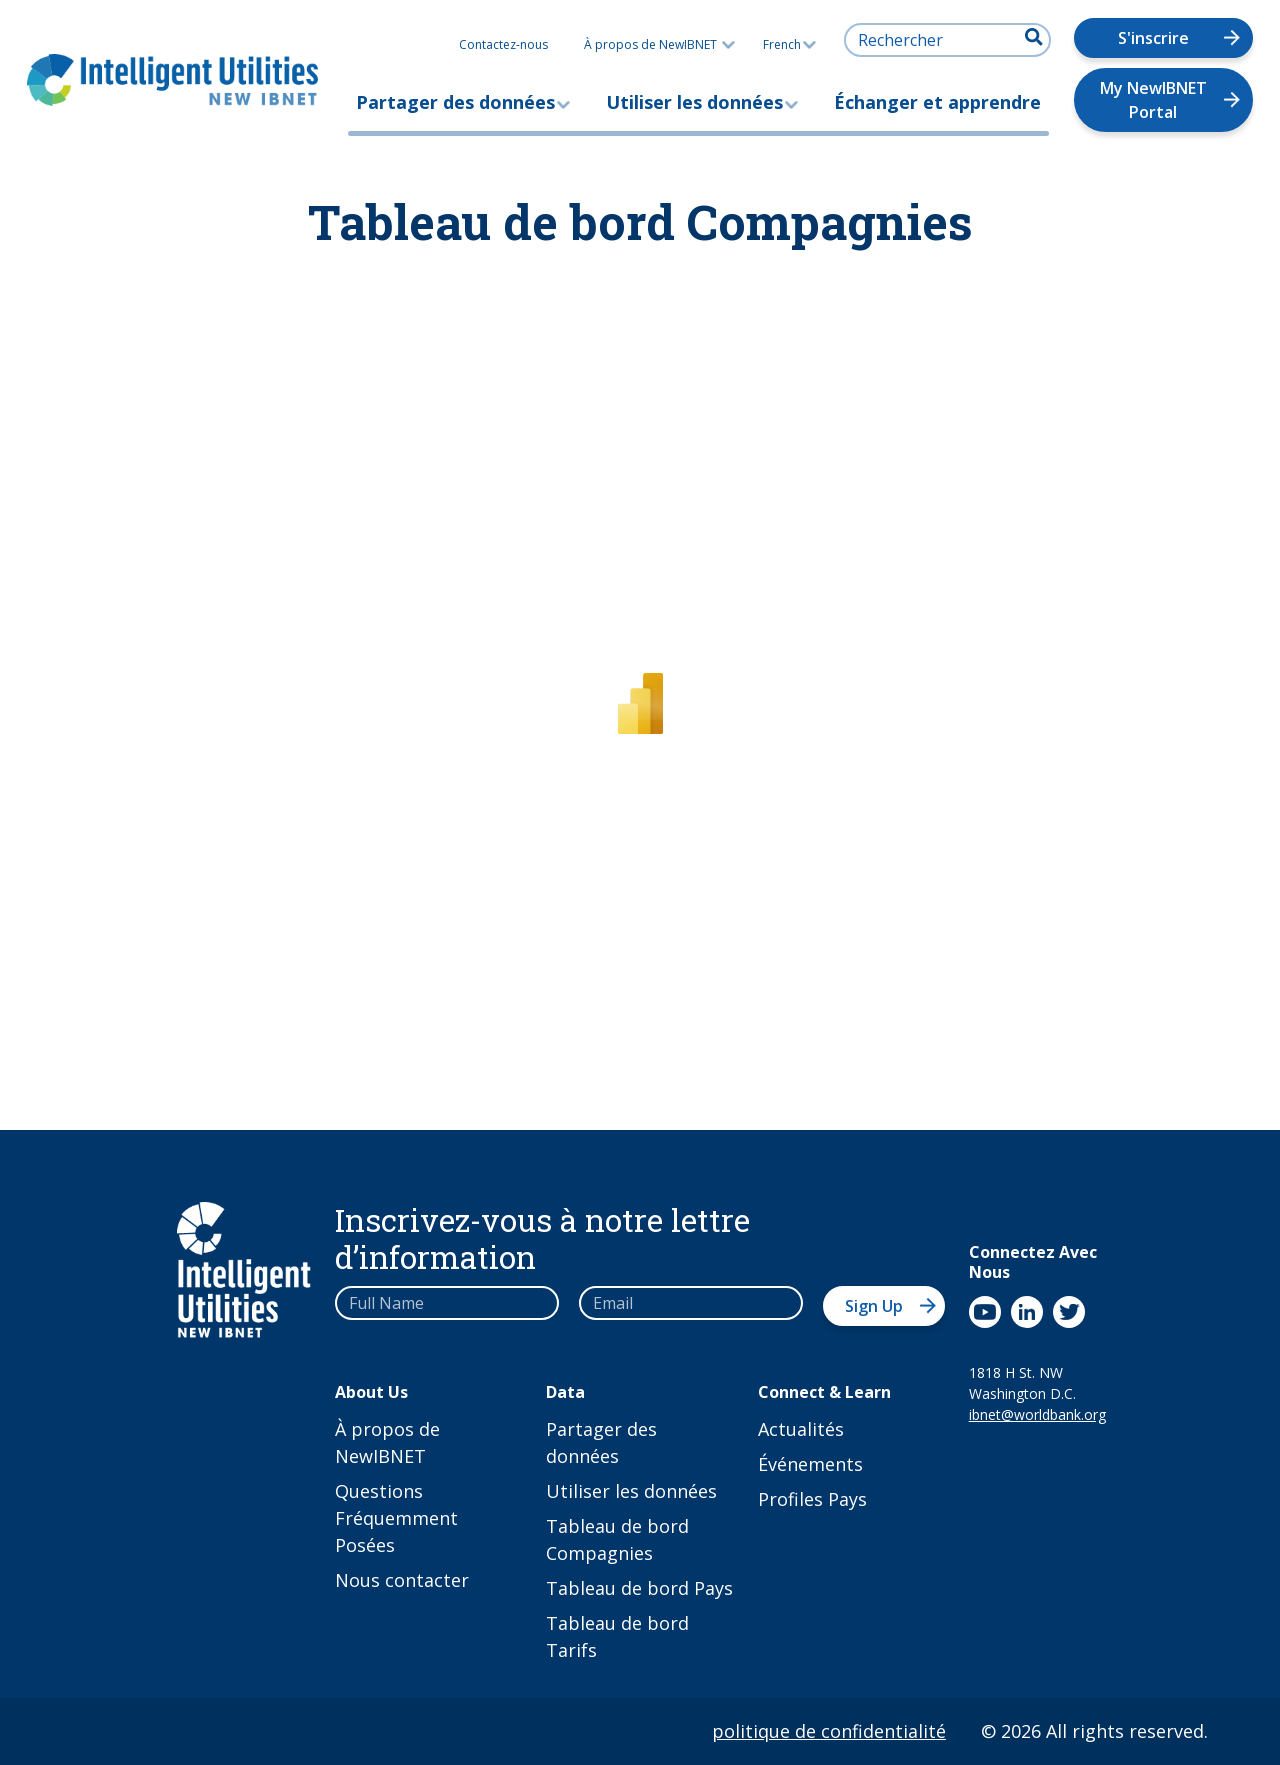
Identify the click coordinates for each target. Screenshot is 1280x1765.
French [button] (789, 44)
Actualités (801, 1429)
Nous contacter (402, 1580)
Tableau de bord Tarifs (617, 1636)
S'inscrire (1153, 38)
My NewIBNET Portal (1153, 100)
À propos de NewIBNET (650, 44)
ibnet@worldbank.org (1036, 1414)
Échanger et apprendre (937, 102)
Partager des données (455, 102)
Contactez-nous (503, 44)
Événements (810, 1464)
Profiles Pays (812, 1499)
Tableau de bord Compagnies (617, 1539)
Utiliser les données (694, 102)
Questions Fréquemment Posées (396, 1518)
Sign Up (874, 1306)
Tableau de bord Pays (639, 1588)
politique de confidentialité (829, 1731)
